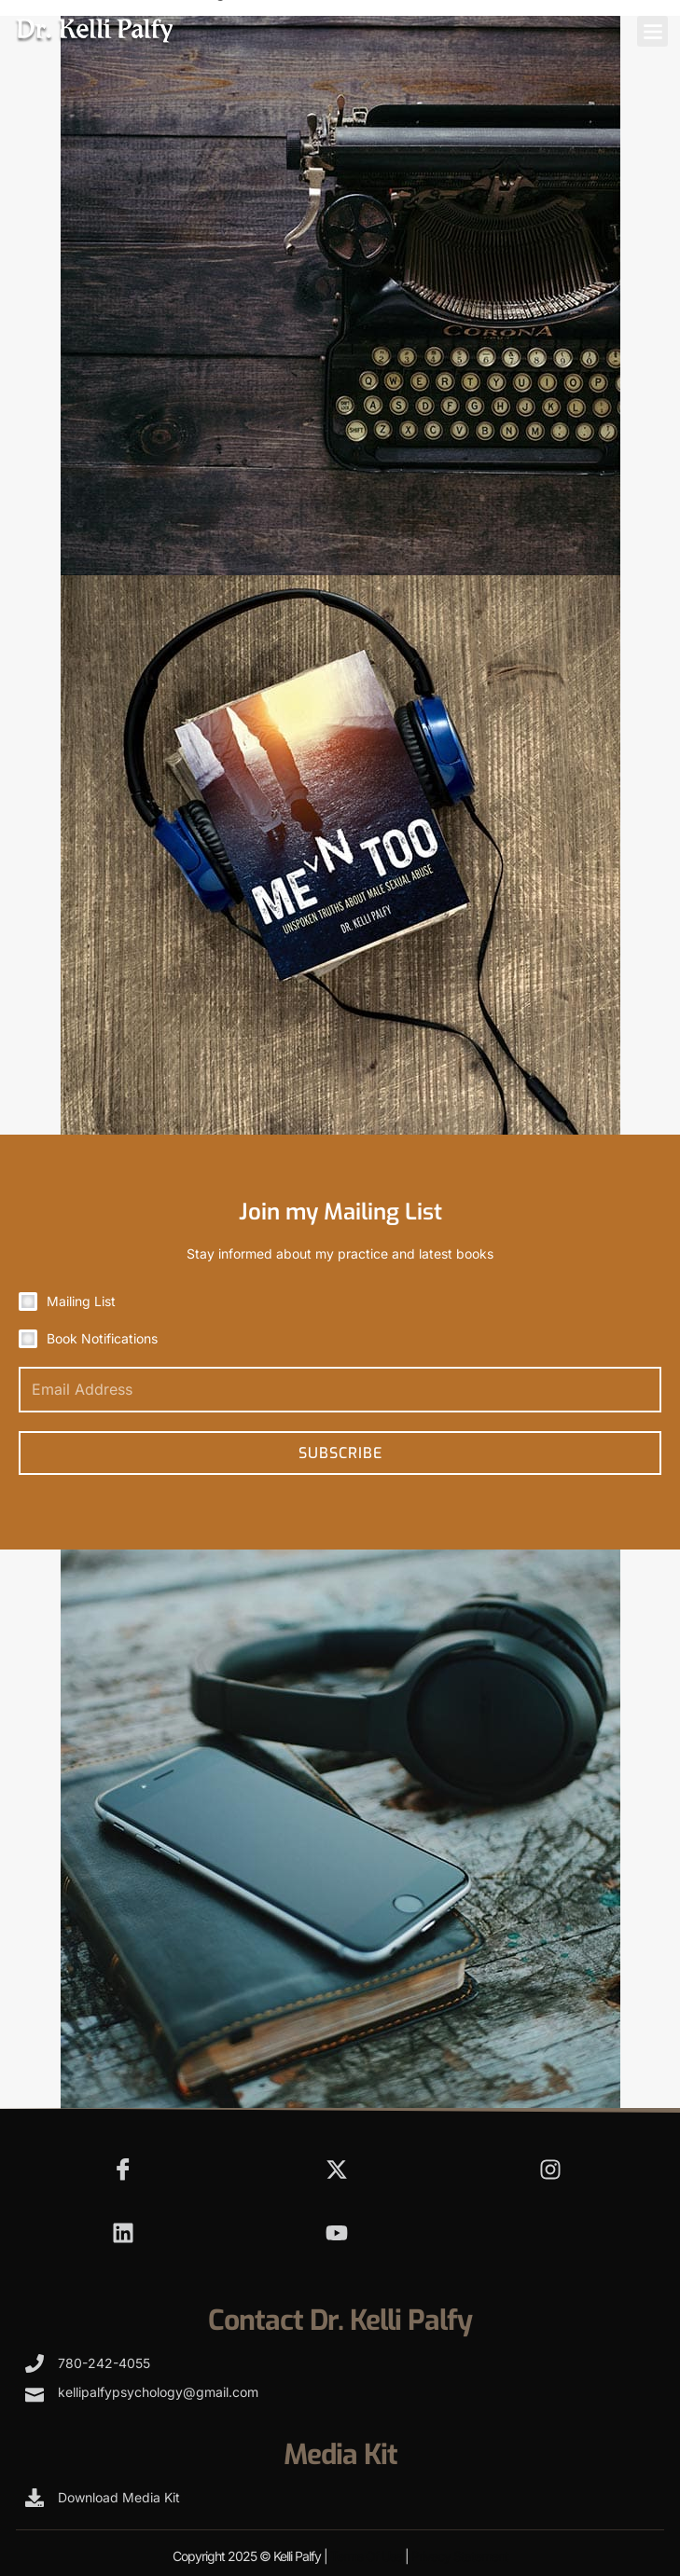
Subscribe (340, 1453)
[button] (652, 31)
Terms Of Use (366, 2556)
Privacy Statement (459, 2556)
